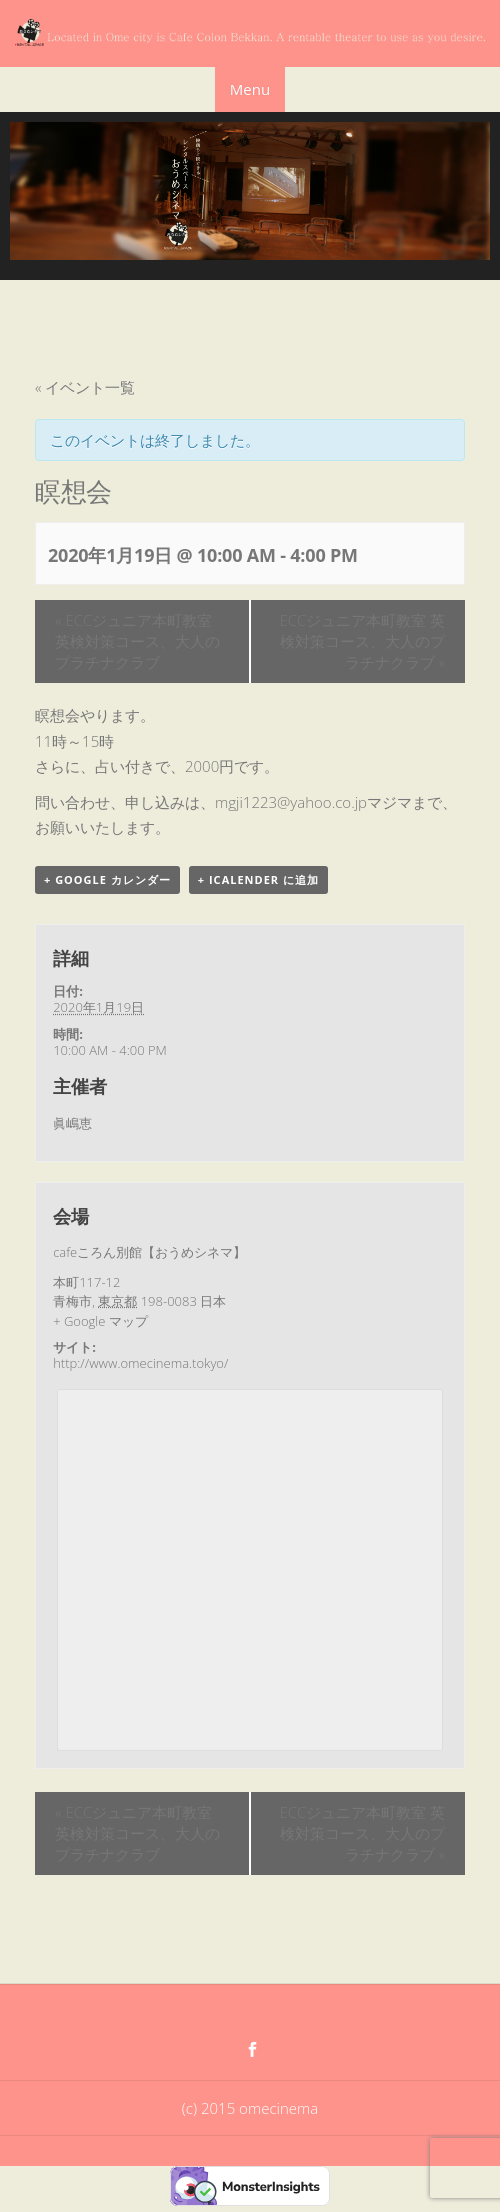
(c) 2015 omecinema (250, 2108)
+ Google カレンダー (107, 879)
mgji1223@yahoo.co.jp (291, 802)
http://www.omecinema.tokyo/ (140, 1363)
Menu (250, 89)
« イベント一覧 (85, 387)
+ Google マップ (100, 1321)
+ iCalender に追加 (258, 879)
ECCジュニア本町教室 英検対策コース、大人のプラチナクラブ (137, 641)
